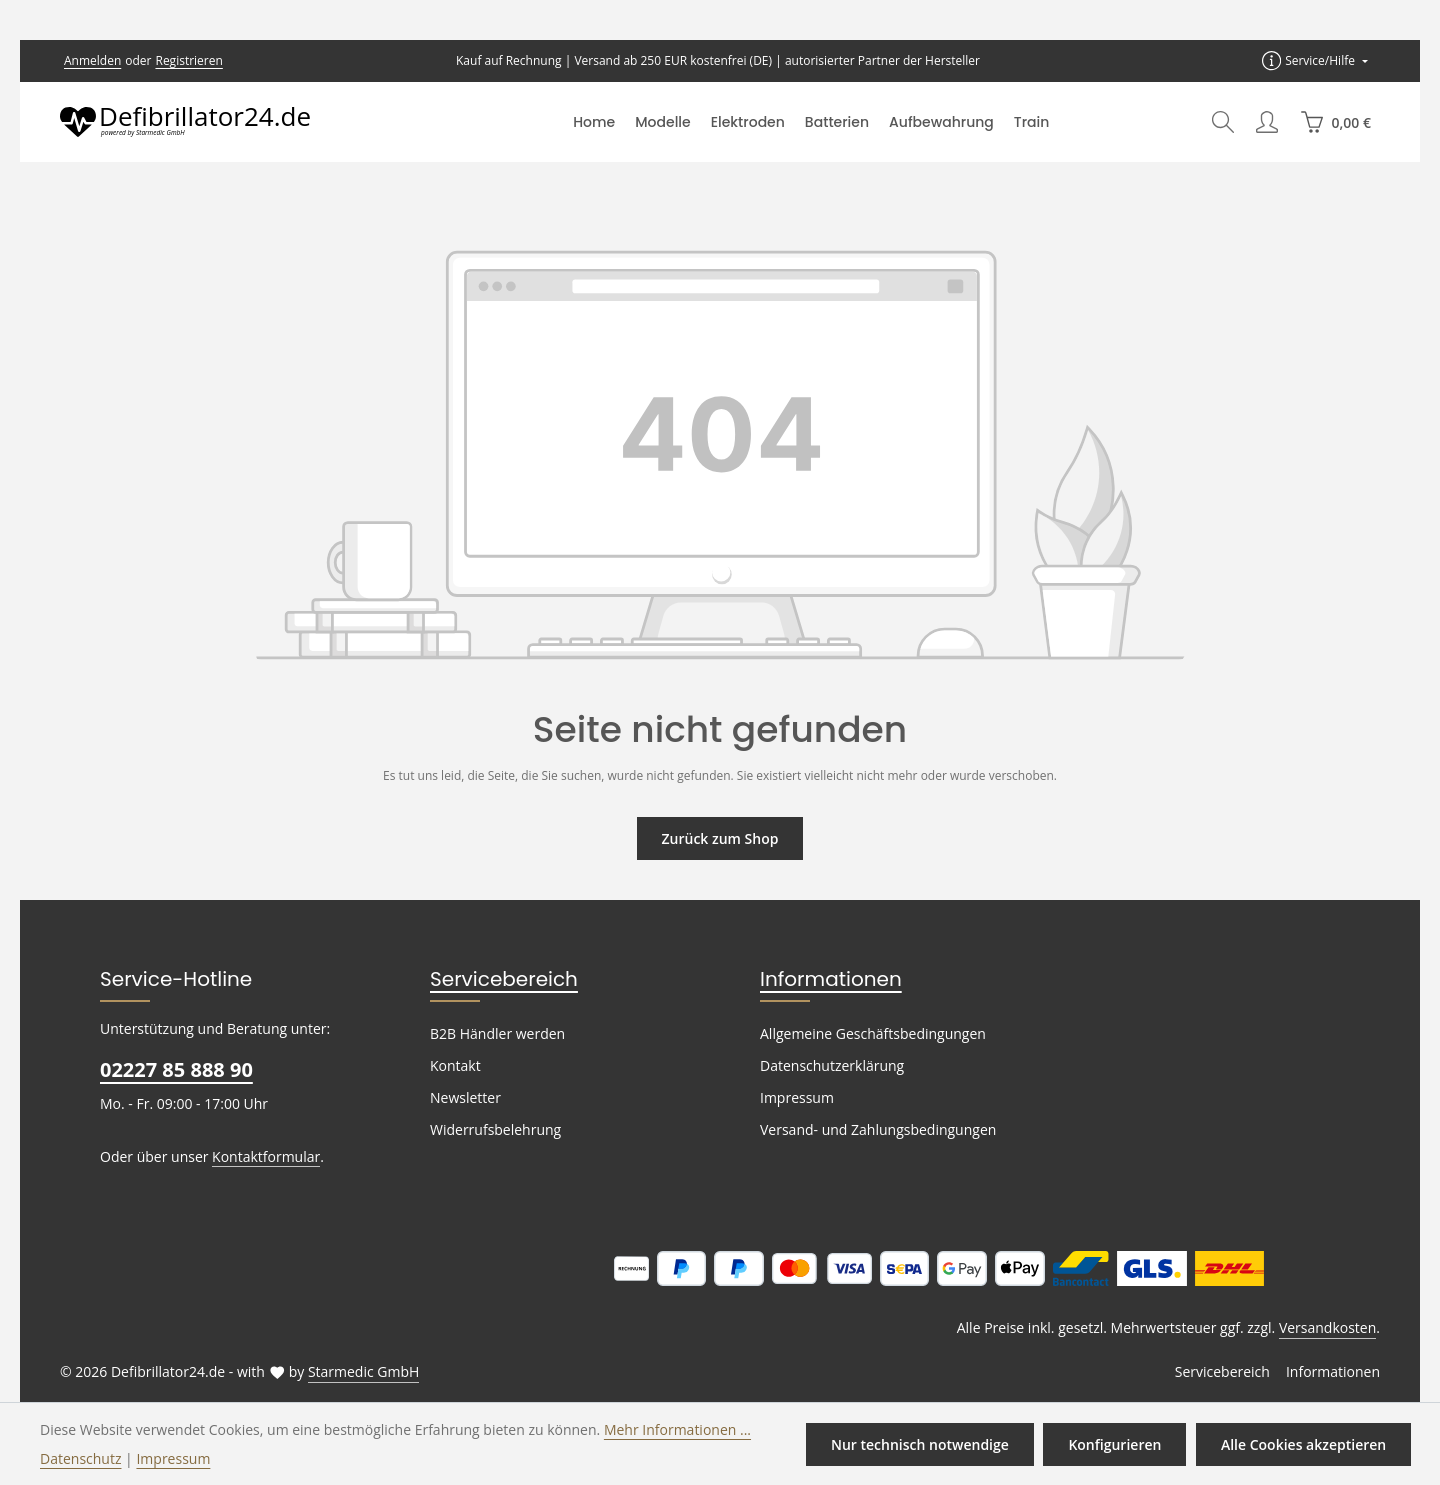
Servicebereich (496, 979)
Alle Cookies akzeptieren (1304, 1444)
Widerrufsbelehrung (491, 1130)
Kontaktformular (255, 1156)
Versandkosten (1329, 1328)
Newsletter (463, 1098)
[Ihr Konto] (1267, 122)
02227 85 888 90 (175, 1070)
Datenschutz (79, 1458)
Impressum (794, 1098)
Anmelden (91, 61)
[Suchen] (1223, 122)
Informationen (821, 979)
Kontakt (453, 1066)
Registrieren (182, 61)
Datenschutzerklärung (828, 1066)
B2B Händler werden (494, 1034)
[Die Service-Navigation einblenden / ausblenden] (1316, 60)
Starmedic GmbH (348, 1372)
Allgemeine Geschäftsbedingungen (868, 1034)
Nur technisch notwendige (926, 1444)
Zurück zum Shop (719, 838)
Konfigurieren (1118, 1444)
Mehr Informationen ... (649, 1429)
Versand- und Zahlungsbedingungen (873, 1130)
